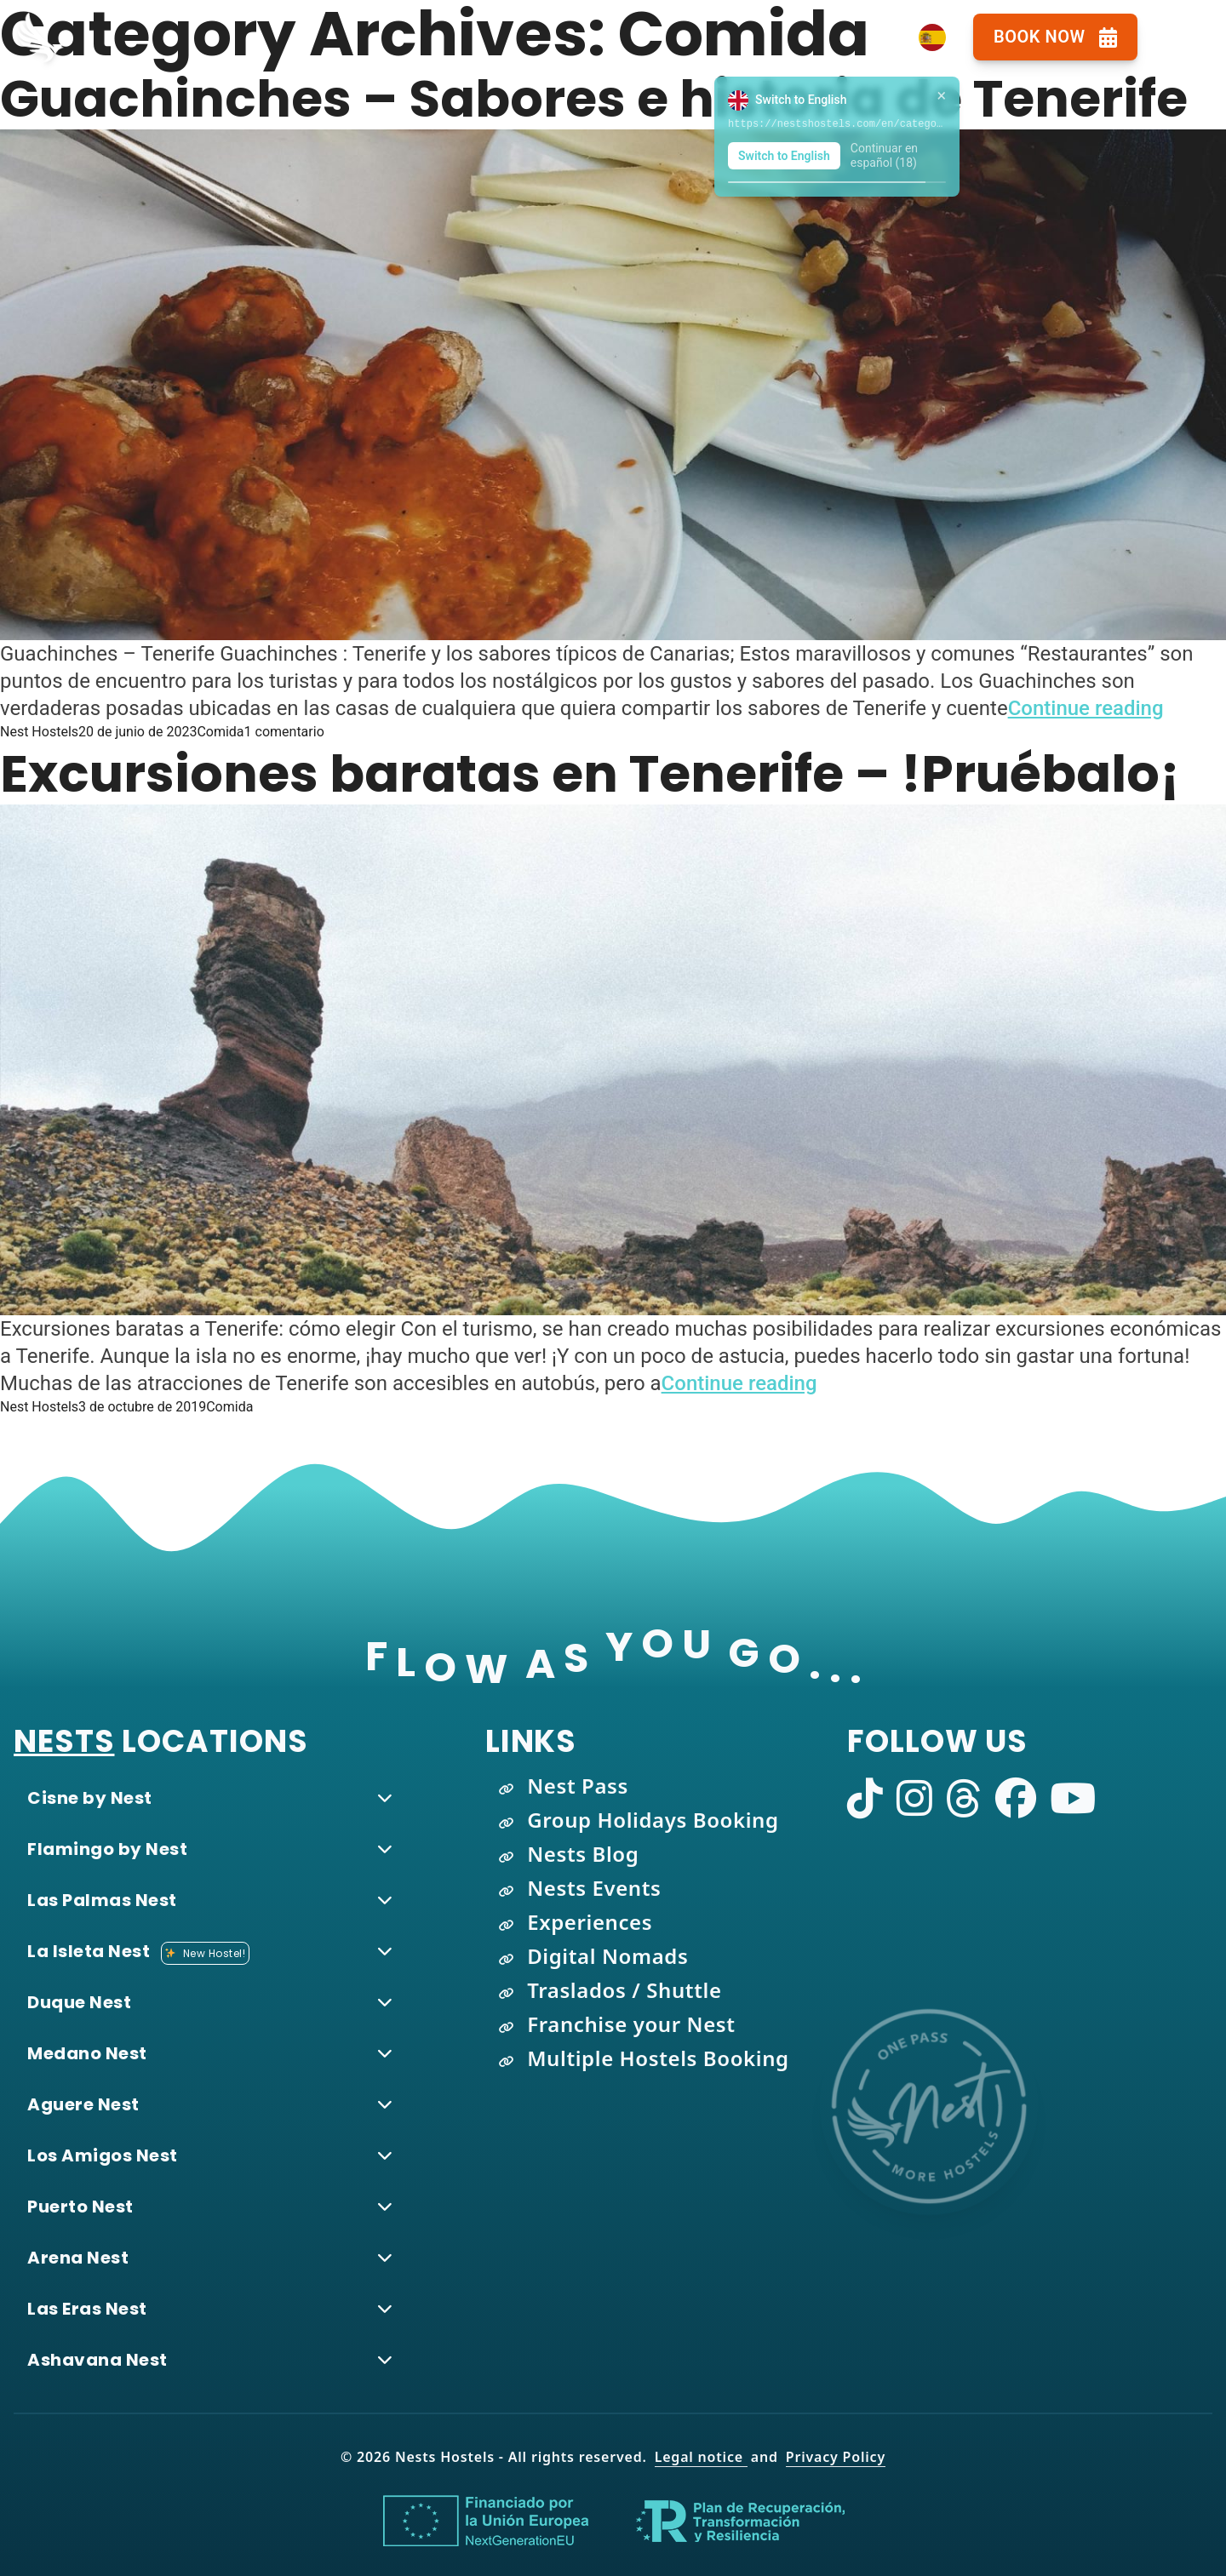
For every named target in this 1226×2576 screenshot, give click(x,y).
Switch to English (784, 156)
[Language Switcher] (932, 37)
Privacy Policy (835, 2456)
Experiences (589, 1922)
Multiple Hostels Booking (658, 2058)
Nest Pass (577, 1786)
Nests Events (594, 1888)
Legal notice (701, 2456)
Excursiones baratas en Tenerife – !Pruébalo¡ (590, 774)
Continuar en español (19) (884, 155)
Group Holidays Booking (652, 1820)
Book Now (1055, 37)
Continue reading (1086, 708)
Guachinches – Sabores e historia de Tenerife (594, 99)
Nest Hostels (39, 732)
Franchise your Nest (631, 2024)
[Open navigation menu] (1182, 37)
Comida (220, 732)
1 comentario (284, 732)
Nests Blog (583, 1854)
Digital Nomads (607, 1956)
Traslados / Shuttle (624, 1990)
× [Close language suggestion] (941, 95)
